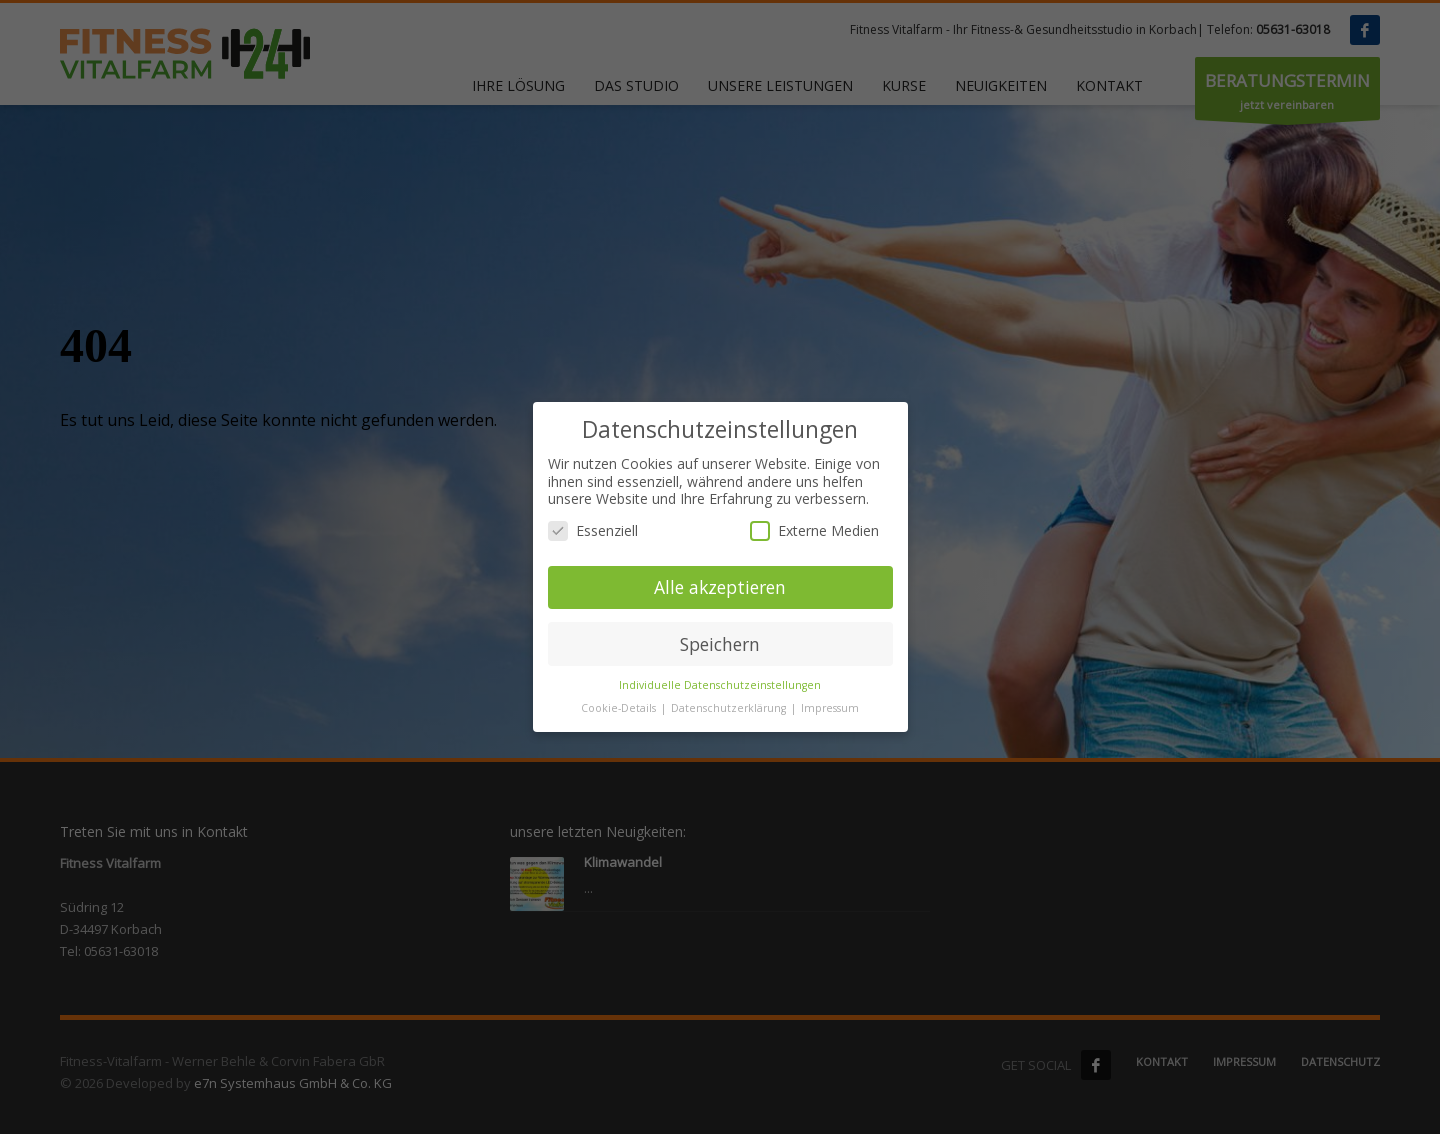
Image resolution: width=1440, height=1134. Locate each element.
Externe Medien (814, 535)
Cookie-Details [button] (620, 714)
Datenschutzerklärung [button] (730, 714)
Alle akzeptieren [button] (720, 592)
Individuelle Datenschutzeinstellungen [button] (720, 691)
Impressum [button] (830, 714)
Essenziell (593, 535)
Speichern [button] (720, 649)
